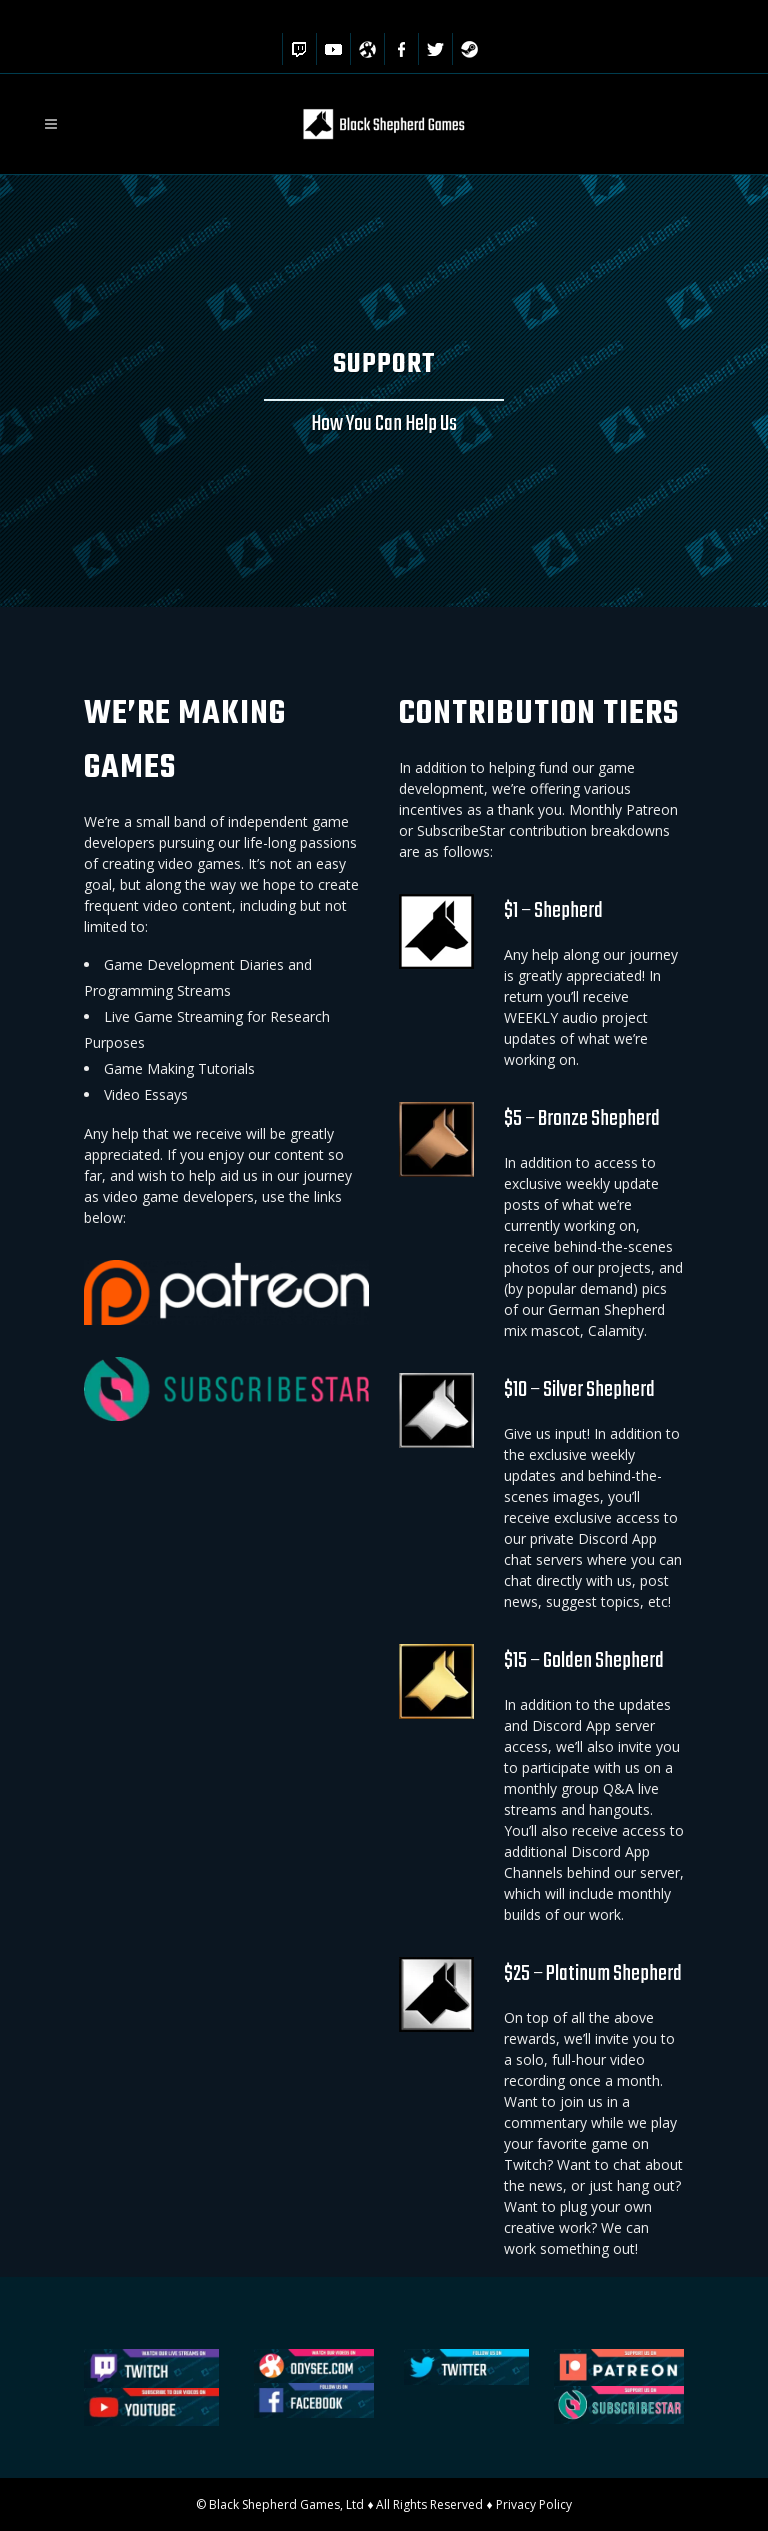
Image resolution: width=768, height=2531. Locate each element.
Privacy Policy (534, 2504)
